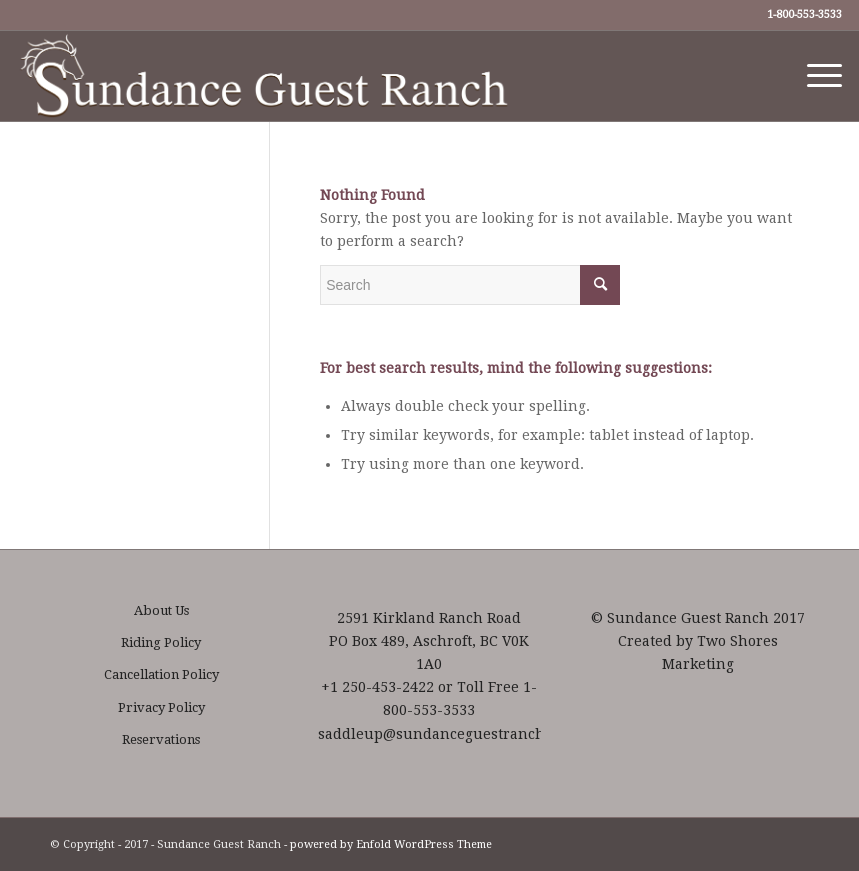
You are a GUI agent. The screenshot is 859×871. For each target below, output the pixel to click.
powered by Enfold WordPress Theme (391, 844)
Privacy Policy (161, 707)
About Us (161, 610)
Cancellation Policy (161, 674)
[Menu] (814, 76)
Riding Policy (161, 642)
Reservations (161, 739)
